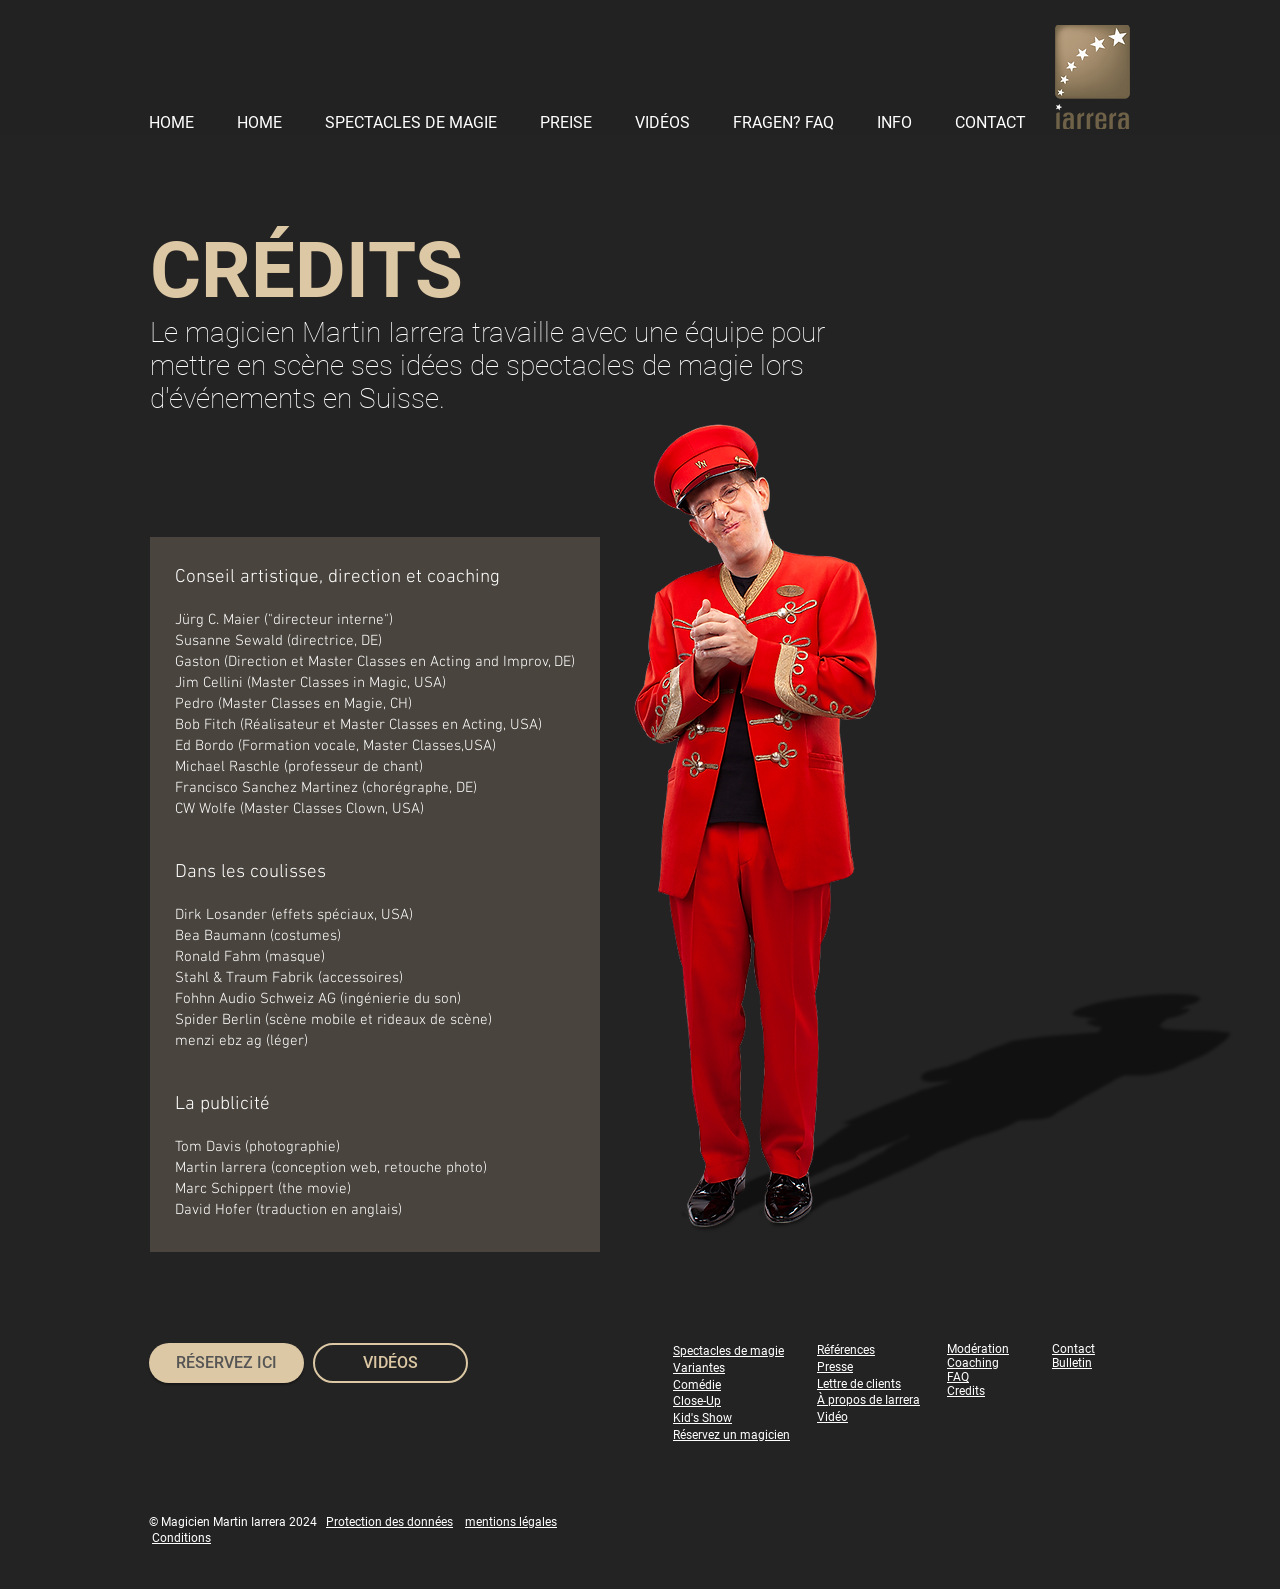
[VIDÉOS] (390, 1363)
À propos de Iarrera (868, 1400)
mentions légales (511, 1522)
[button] (900, 122)
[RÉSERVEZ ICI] (226, 1363)
